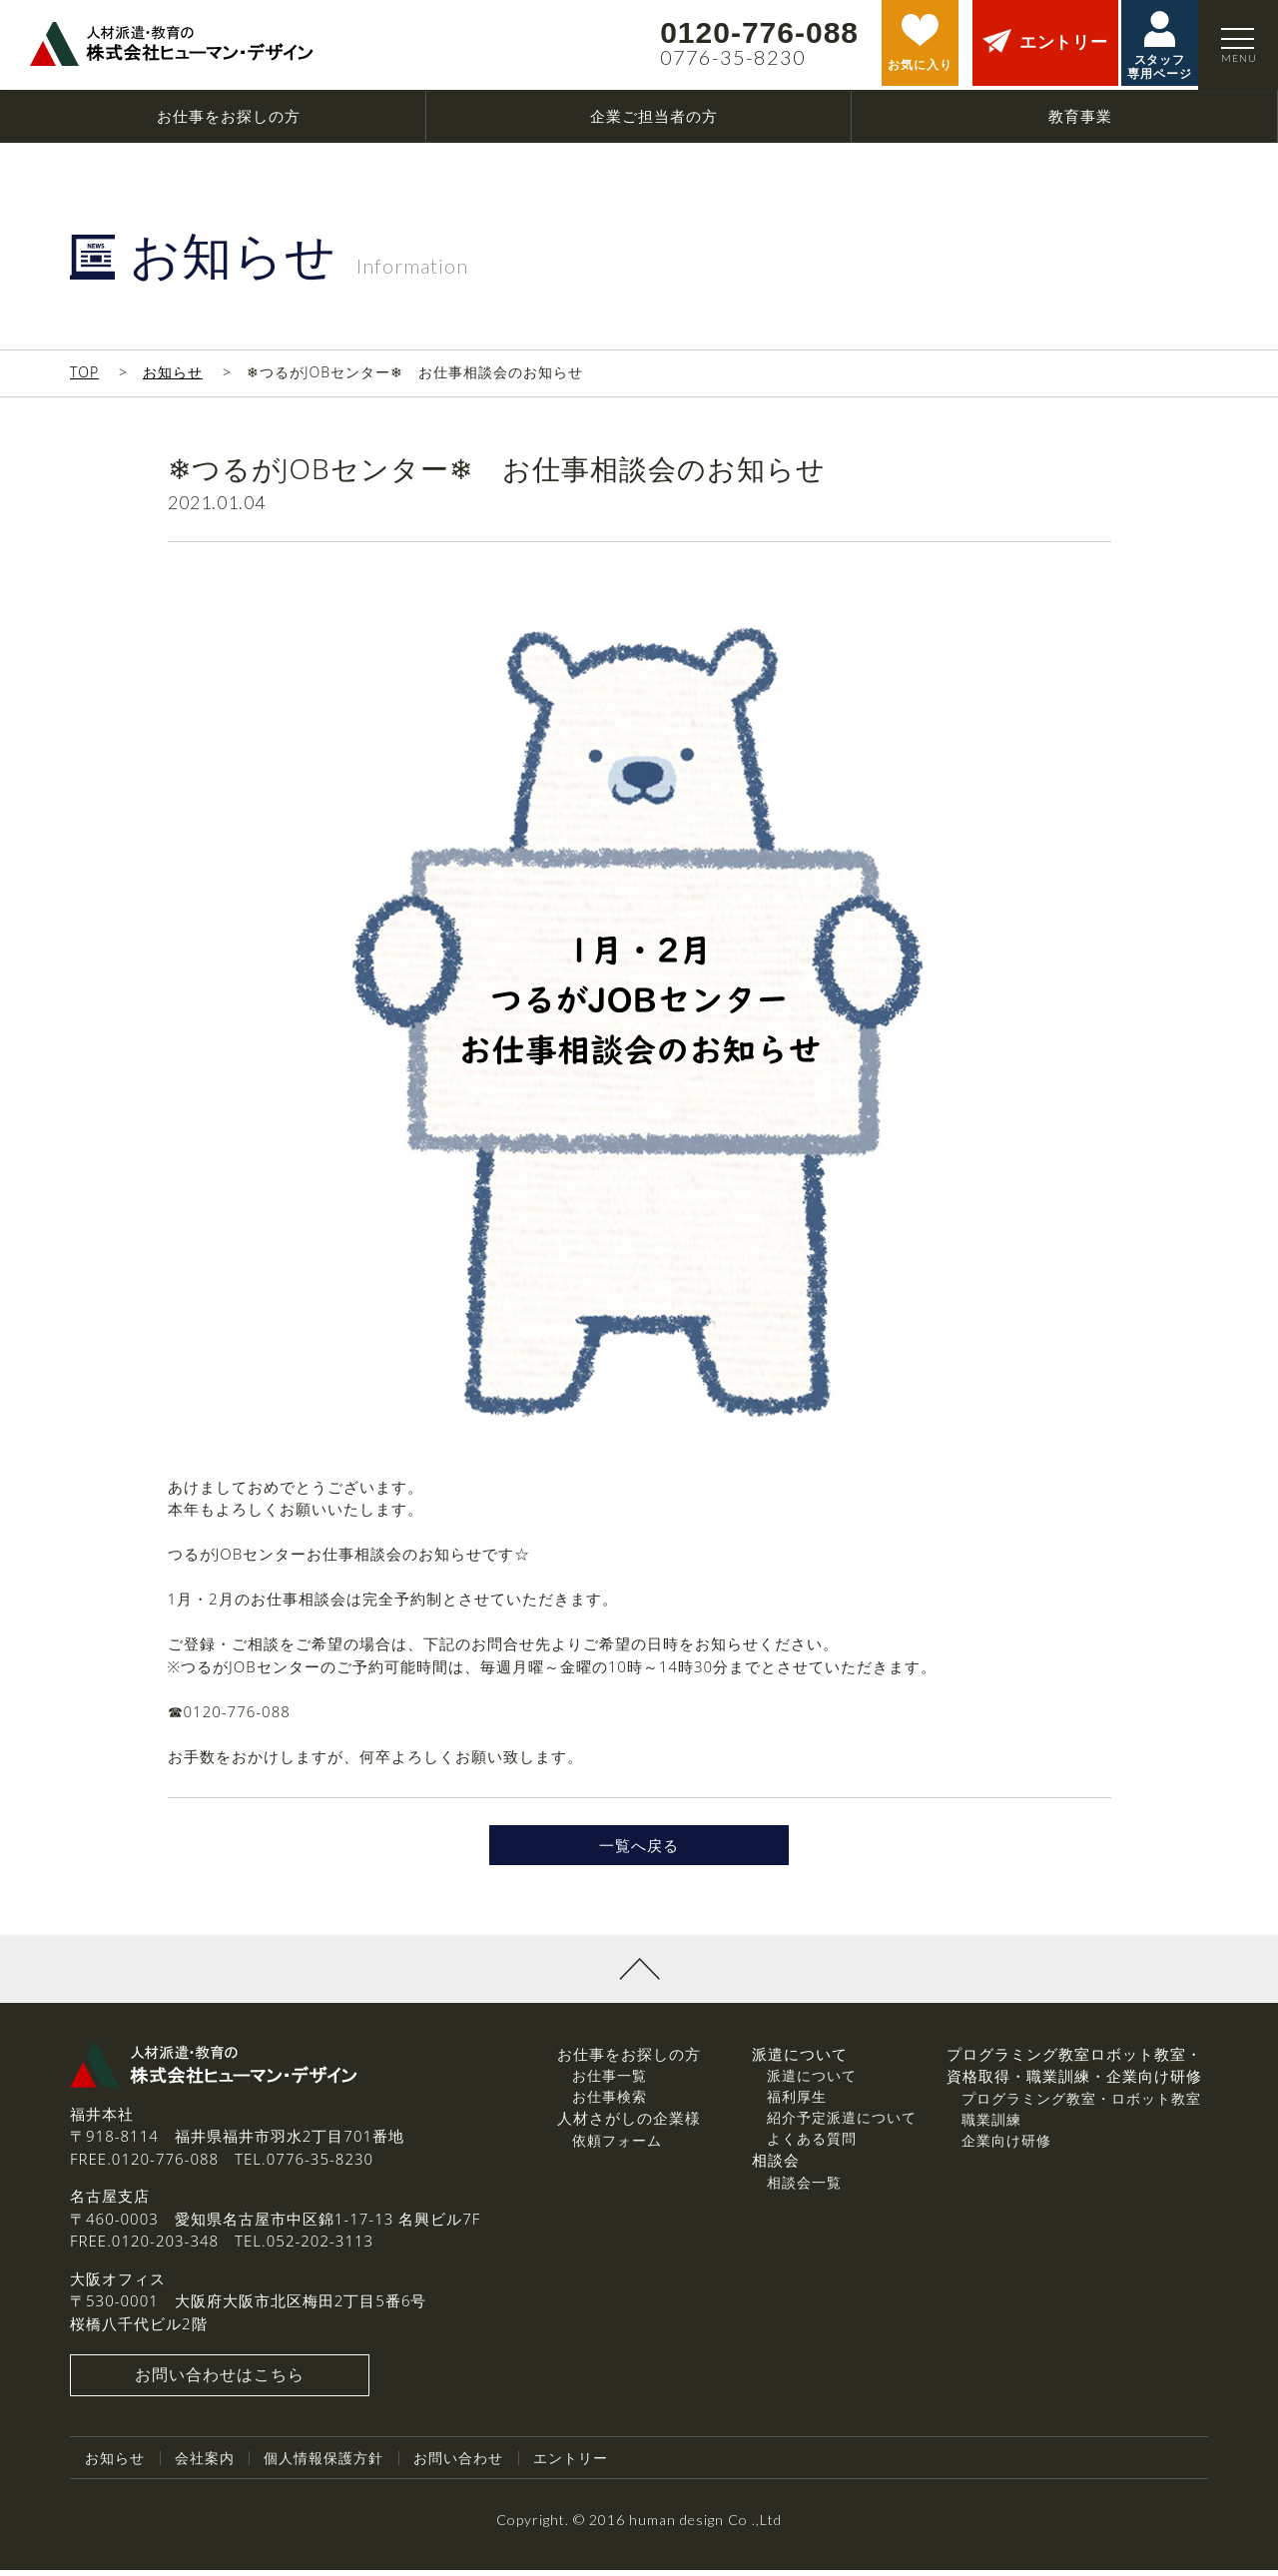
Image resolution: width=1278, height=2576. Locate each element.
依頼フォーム (617, 2146)
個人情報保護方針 (323, 2463)
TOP (84, 371)
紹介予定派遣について (842, 2123)
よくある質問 (812, 2144)
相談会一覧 (804, 2188)
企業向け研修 (1006, 2146)
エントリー (570, 2463)
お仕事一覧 (609, 2081)
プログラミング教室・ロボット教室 (1081, 2104)
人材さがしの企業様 (629, 2124)
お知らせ (173, 371)
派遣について (812, 2081)
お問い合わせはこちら (220, 2381)
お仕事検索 (609, 2102)
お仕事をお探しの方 (629, 2060)
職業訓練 (991, 2125)
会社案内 (205, 2463)
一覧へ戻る (639, 1848)
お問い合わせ (458, 2463)
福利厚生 (797, 2102)
